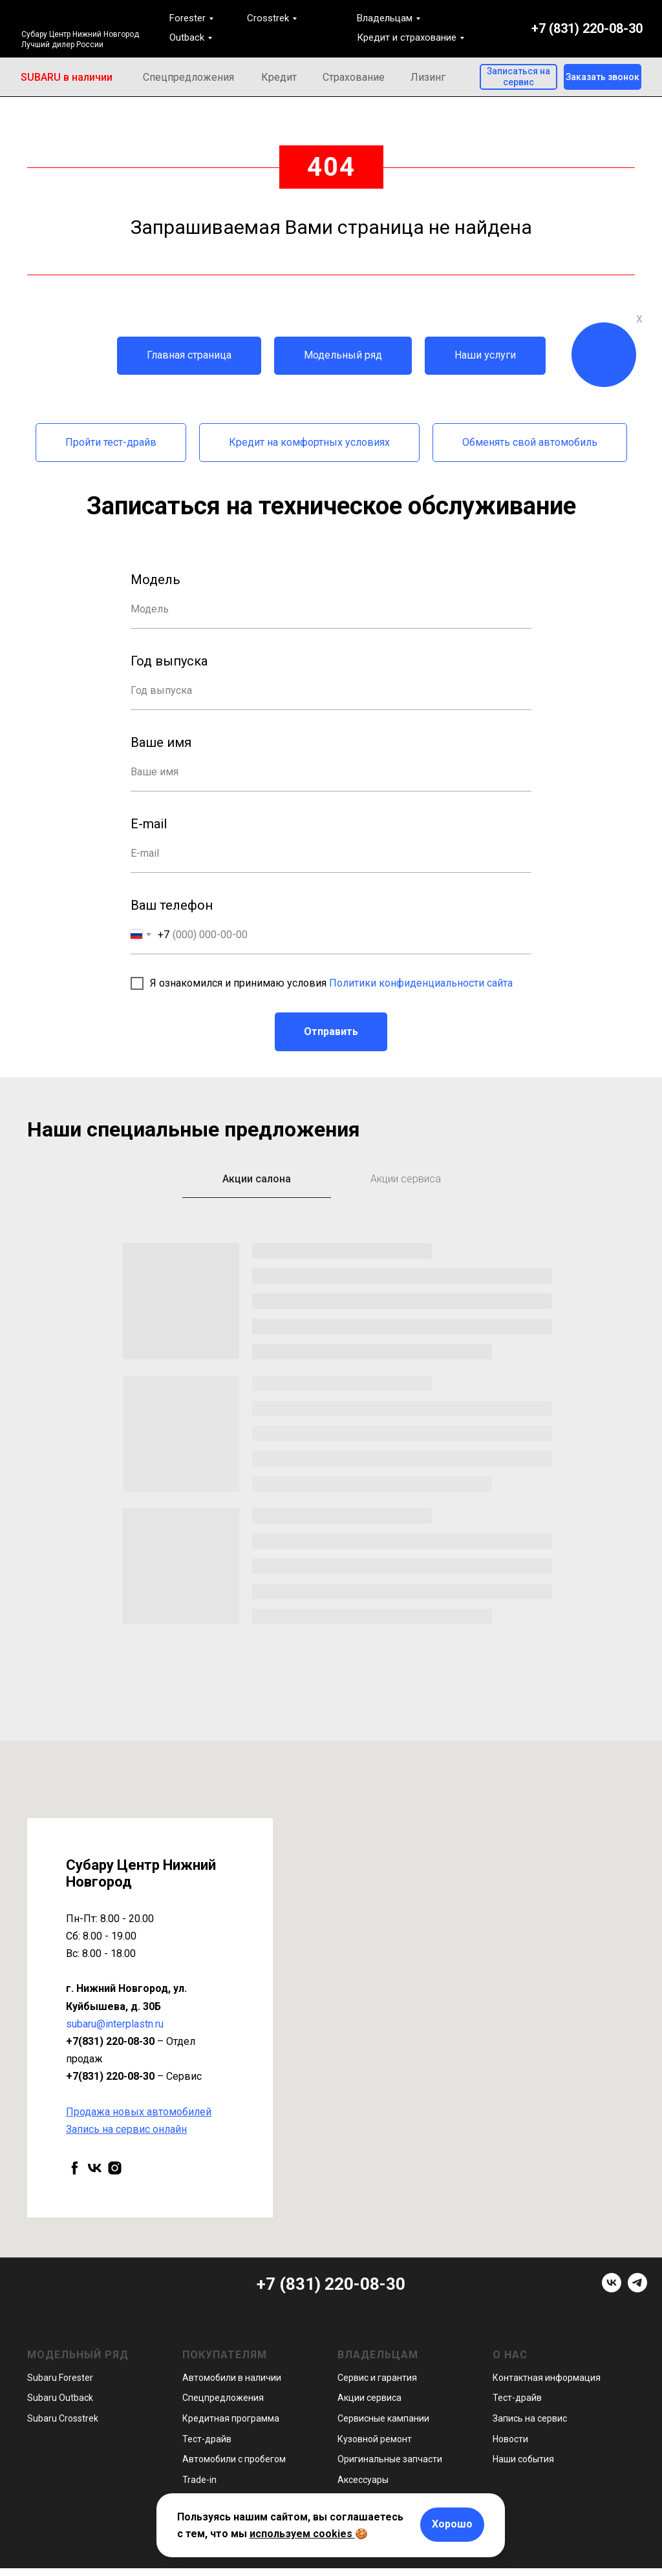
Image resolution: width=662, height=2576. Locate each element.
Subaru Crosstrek (62, 2418)
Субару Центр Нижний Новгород (80, 34)
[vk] (95, 2168)
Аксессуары (363, 2480)
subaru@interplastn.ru (115, 2024)
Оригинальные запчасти (389, 2459)
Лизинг (428, 77)
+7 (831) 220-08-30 (587, 28)
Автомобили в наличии (231, 2377)
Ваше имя (161, 742)
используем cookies (301, 2534)
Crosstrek (268, 18)
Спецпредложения (188, 77)
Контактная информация (547, 2377)
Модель (155, 579)
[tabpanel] (331, 1474)
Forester (187, 18)
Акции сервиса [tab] (405, 1179)
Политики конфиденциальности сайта (421, 983)
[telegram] (637, 2288)
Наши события (523, 2459)
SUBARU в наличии (66, 77)
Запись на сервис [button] (530, 2418)
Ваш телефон (172, 905)
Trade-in (199, 2480)
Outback (186, 37)
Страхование (354, 77)
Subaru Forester (60, 2377)
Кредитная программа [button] (230, 2418)
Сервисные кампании (383, 2418)
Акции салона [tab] (256, 1179)
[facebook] (75, 2168)
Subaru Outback (60, 2398)
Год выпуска (169, 661)
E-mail (149, 824)
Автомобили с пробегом (234, 2459)
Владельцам (384, 18)
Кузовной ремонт (374, 2439)
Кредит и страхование (406, 37)
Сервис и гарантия (377, 2377)
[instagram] (115, 2168)
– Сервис (134, 2076)
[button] (602, 77)
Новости (510, 2439)
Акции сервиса (369, 2398)
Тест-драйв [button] (206, 2439)
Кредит (279, 77)
